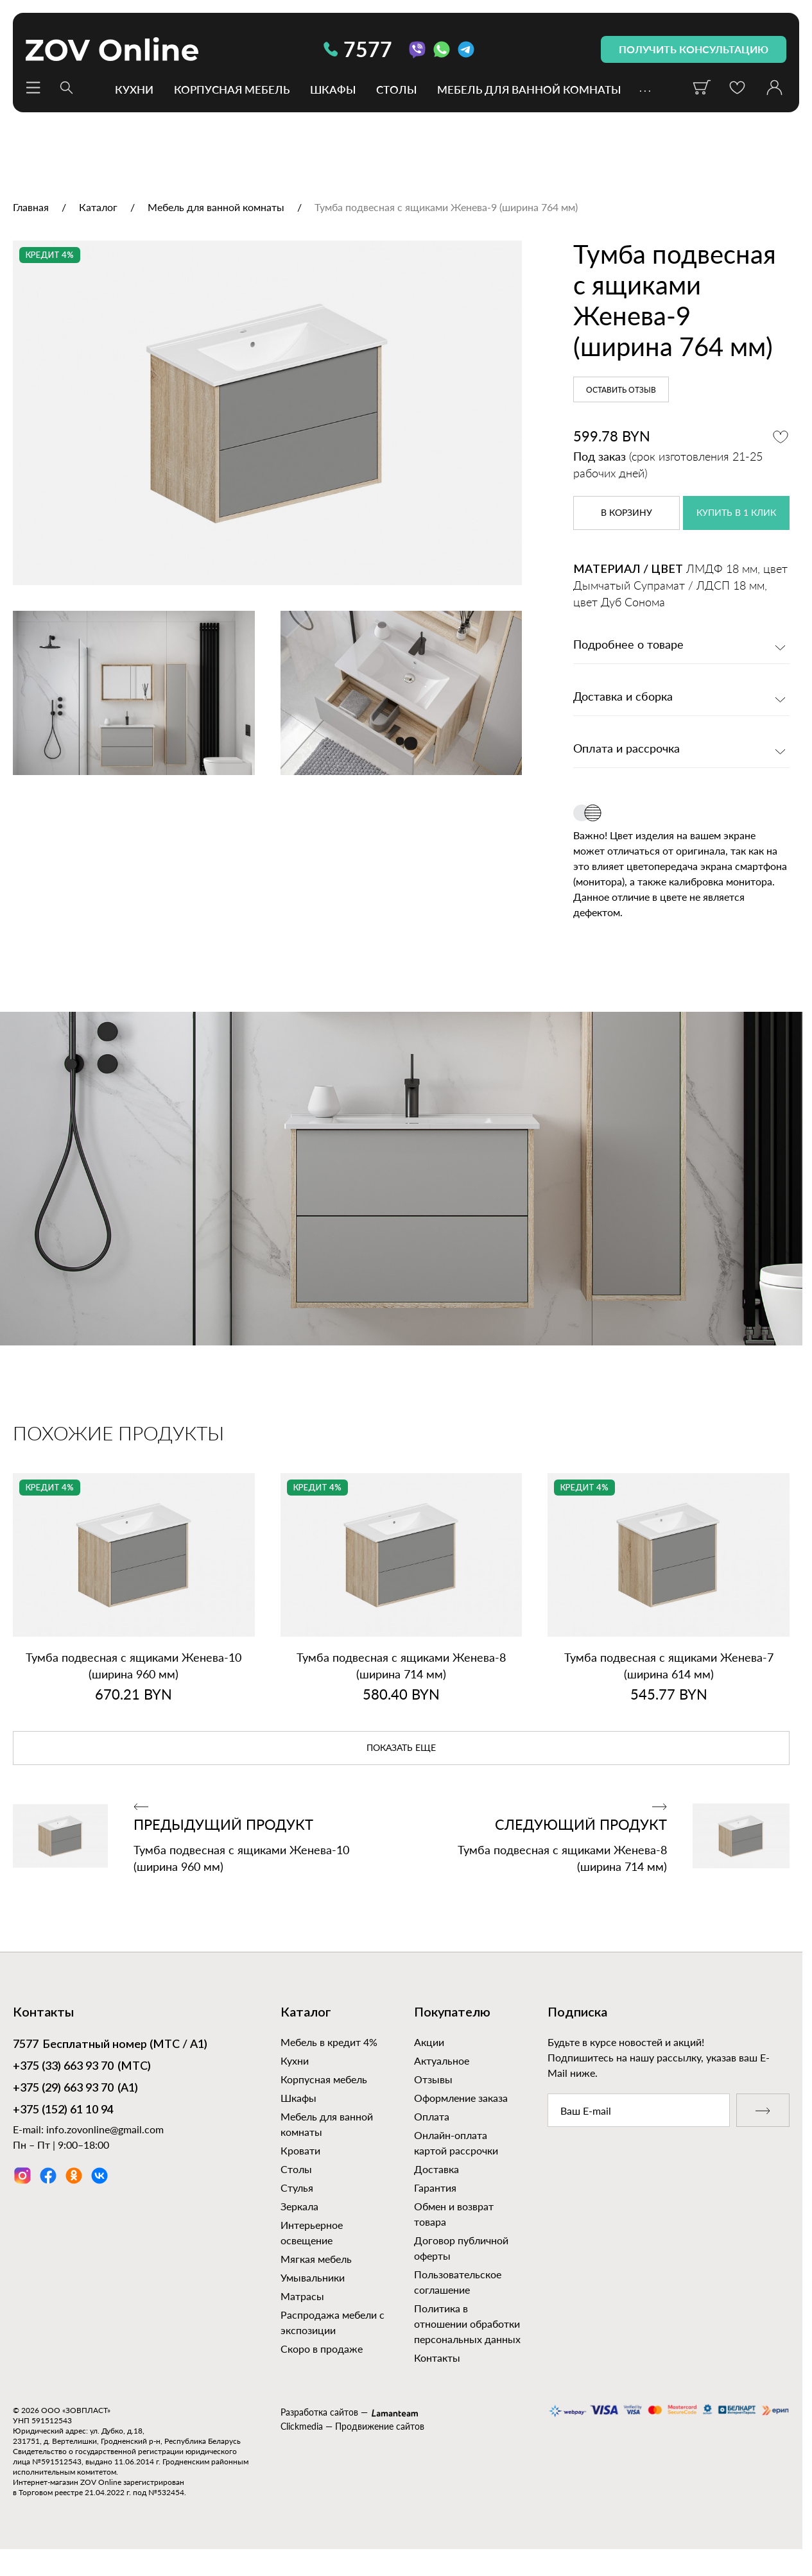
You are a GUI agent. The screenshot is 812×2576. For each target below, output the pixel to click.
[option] (267, 413)
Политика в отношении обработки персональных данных (467, 2323)
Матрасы (302, 2296)
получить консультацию (693, 49)
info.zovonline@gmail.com (105, 2129)
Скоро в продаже (322, 2348)
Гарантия (435, 2187)
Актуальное (441, 2060)
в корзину (626, 513)
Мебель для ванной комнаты (529, 89)
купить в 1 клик (736, 513)
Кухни (134, 89)
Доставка (436, 2169)
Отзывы (433, 2079)
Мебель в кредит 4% (329, 2042)
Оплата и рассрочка (626, 749)
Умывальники (313, 2277)
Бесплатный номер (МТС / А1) (110, 2045)
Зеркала (299, 2206)
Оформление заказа (461, 2098)
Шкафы (333, 89)
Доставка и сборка (623, 697)
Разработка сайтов (319, 2412)
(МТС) (82, 2067)
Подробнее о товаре (628, 645)
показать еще (401, 1748)
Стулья (297, 2187)
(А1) (75, 2089)
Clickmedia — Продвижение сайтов (352, 2426)
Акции (429, 2042)
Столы (396, 89)
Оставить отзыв (621, 390)
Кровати (300, 2150)
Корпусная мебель (231, 89)
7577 (358, 49)
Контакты (437, 2357)
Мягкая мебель (316, 2259)
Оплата (431, 2116)
